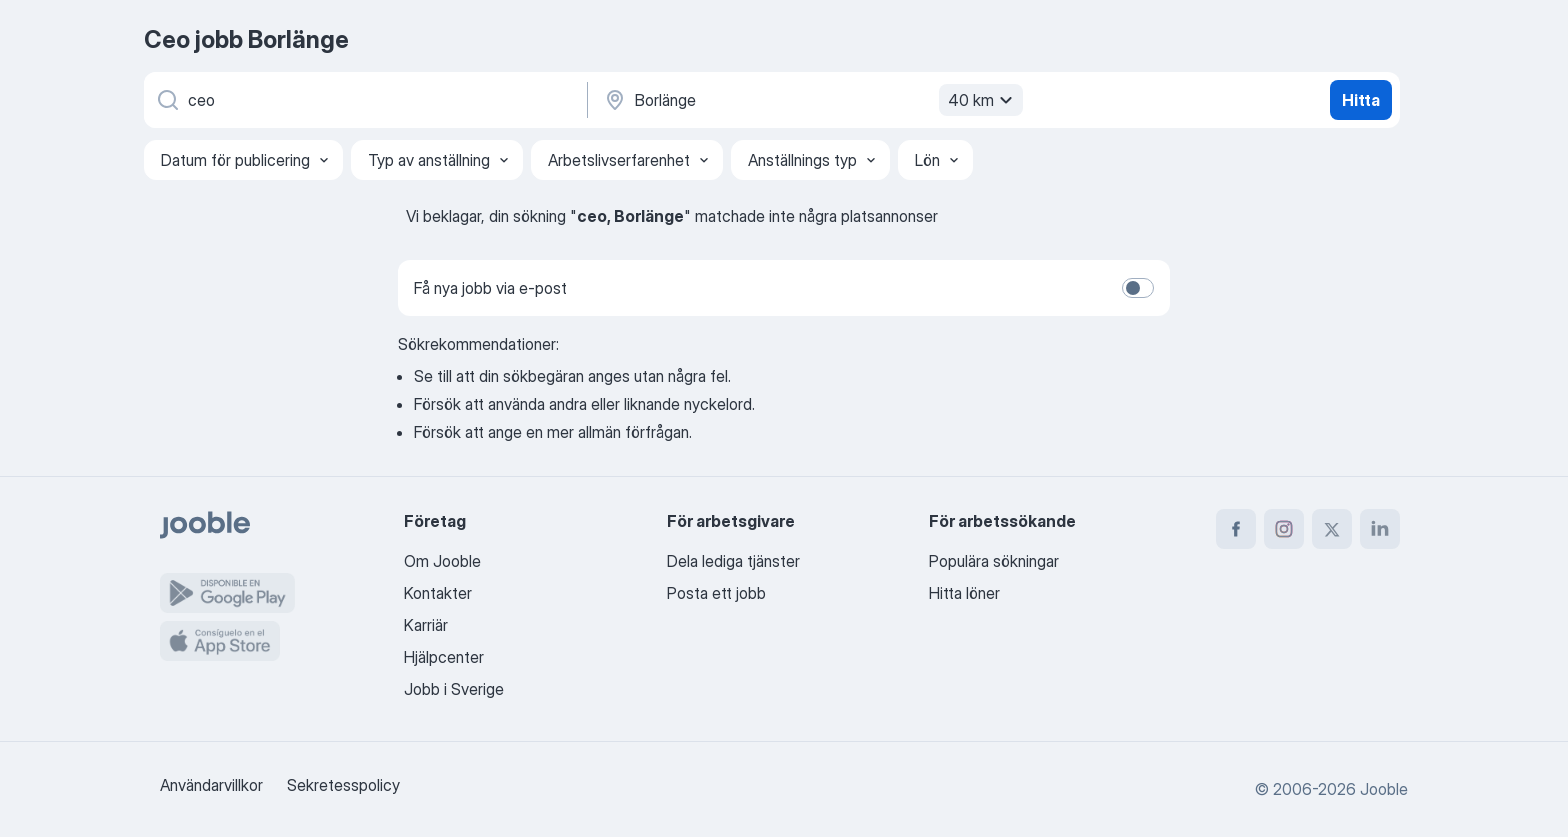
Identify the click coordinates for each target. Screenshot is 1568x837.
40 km (983, 100)
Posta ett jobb (716, 593)
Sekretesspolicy (343, 785)
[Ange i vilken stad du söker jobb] (811, 100)
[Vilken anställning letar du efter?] (364, 100)
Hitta (1361, 100)
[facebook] (1236, 529)
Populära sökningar (994, 561)
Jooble (1384, 789)
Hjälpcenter (444, 657)
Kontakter (438, 593)
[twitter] (1332, 529)
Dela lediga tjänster (733, 561)
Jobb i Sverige (454, 689)
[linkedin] (1380, 529)
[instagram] (1284, 529)
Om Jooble (442, 561)
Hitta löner (964, 593)
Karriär (426, 625)
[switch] (1138, 288)
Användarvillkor (211, 785)
